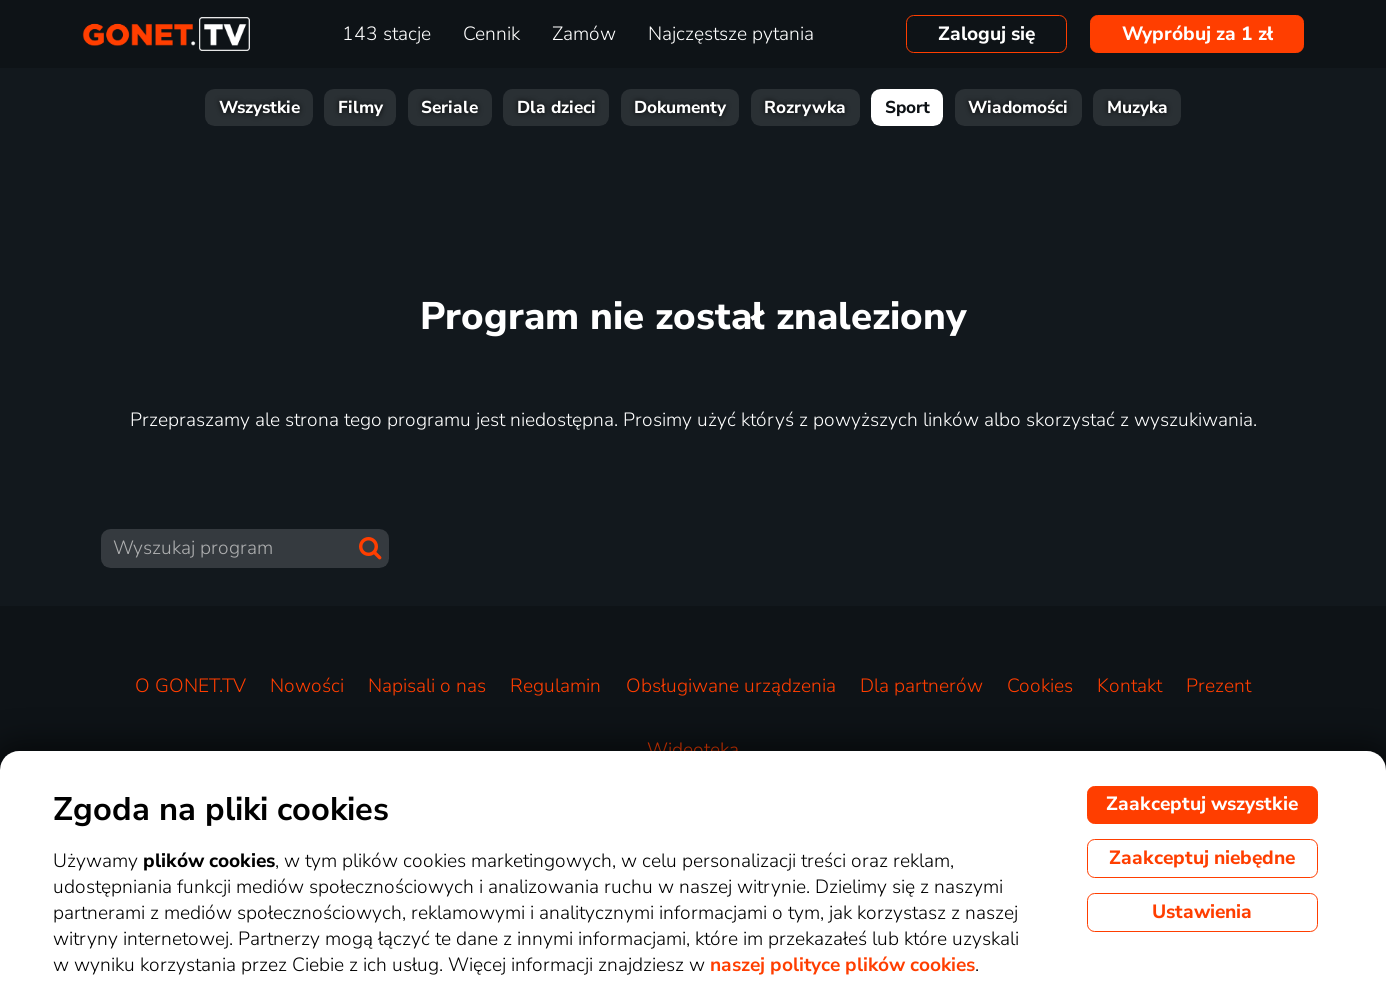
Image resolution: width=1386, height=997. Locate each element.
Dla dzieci (556, 107)
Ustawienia (1202, 912)
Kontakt (1129, 686)
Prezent (1218, 686)
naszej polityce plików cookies (842, 965)
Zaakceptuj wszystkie (1202, 804)
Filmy (360, 107)
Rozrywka (805, 107)
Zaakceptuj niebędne (1202, 858)
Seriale (449, 107)
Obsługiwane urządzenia (731, 686)
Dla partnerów (921, 686)
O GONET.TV (190, 686)
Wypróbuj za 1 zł (1197, 34)
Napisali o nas (427, 686)
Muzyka (1137, 107)
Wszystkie (259, 107)
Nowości (307, 686)
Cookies (1040, 686)
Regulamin (555, 686)
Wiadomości (1018, 107)
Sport (907, 107)
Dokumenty (680, 107)
